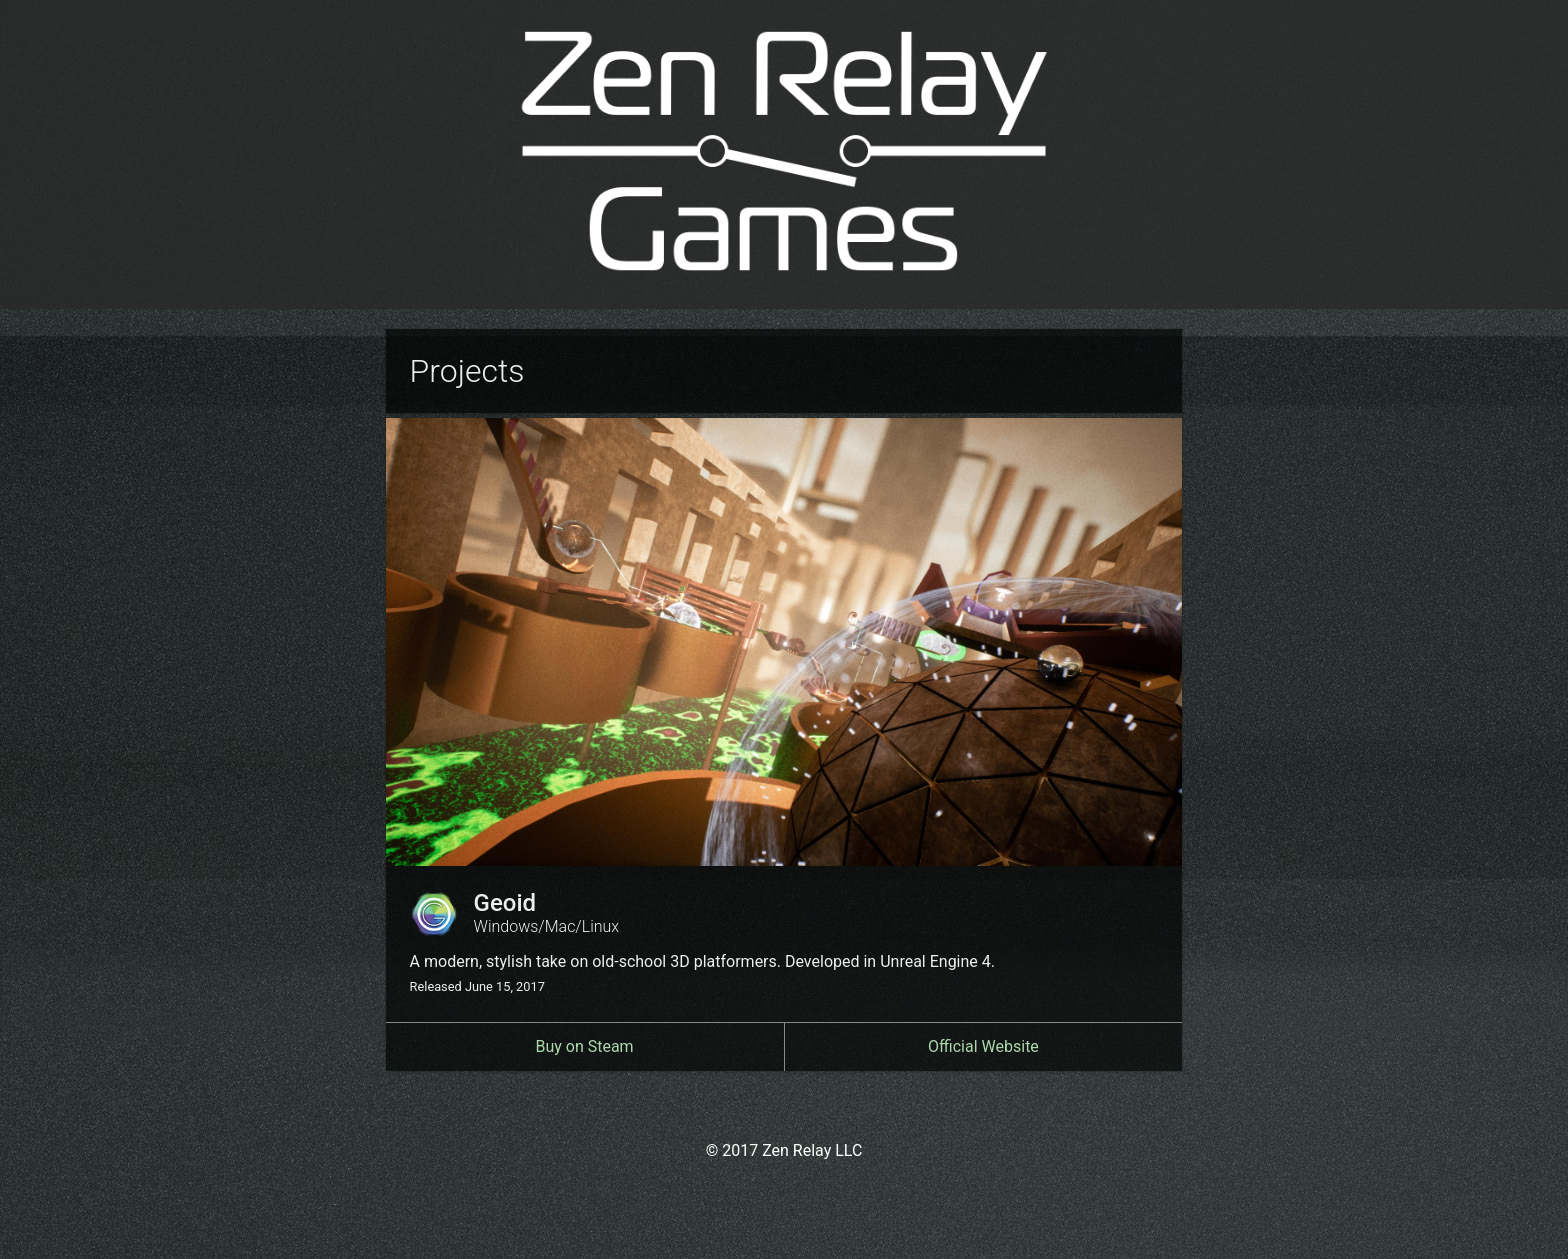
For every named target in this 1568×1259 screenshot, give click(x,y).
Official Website (983, 1046)
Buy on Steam (584, 1046)
